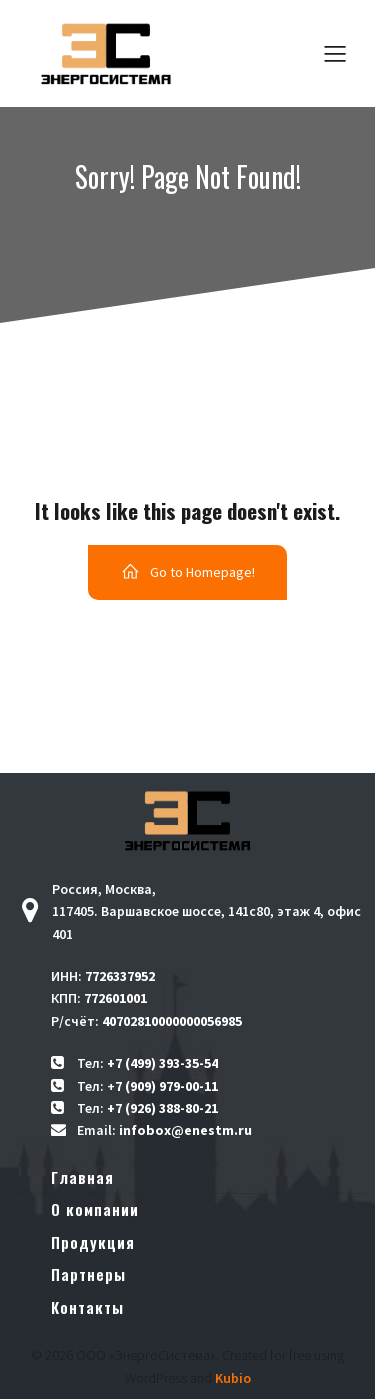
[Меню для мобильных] (335, 53)
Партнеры (88, 1274)
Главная (82, 1177)
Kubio (233, 1378)
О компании (95, 1209)
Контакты (87, 1307)
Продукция (93, 1242)
